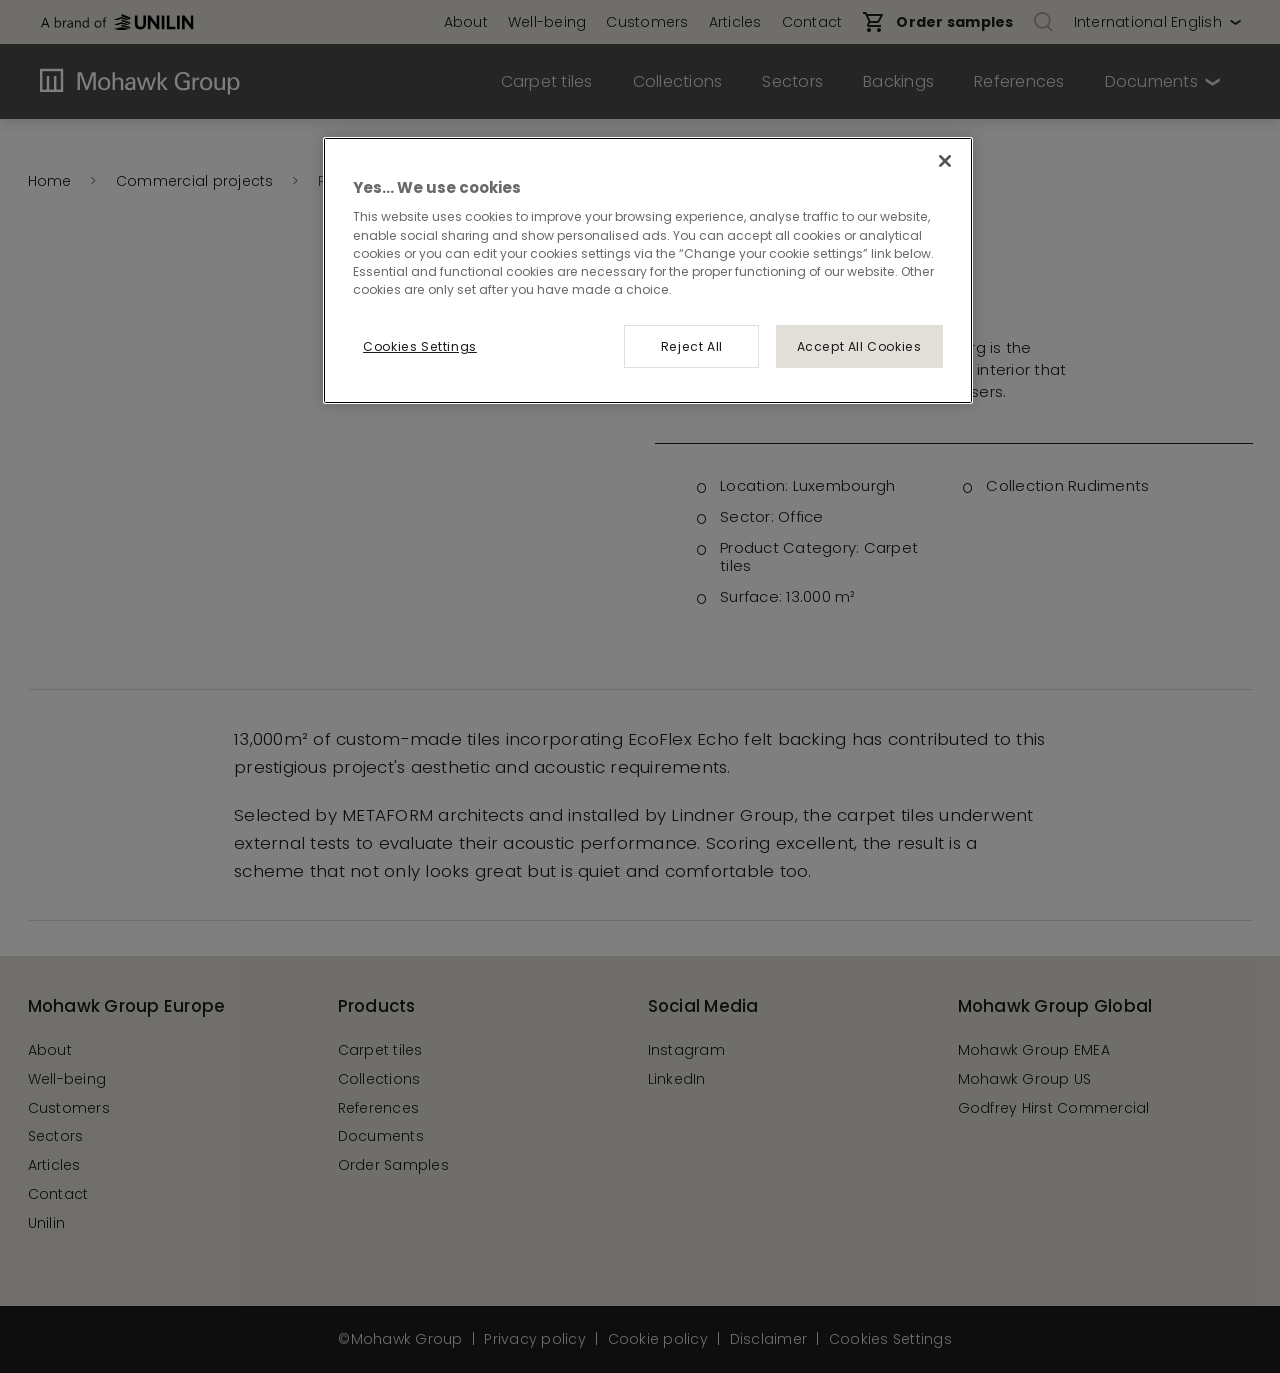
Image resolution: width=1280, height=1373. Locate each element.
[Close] (945, 161)
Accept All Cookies (859, 346)
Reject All (692, 346)
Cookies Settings (420, 346)
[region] (648, 270)
